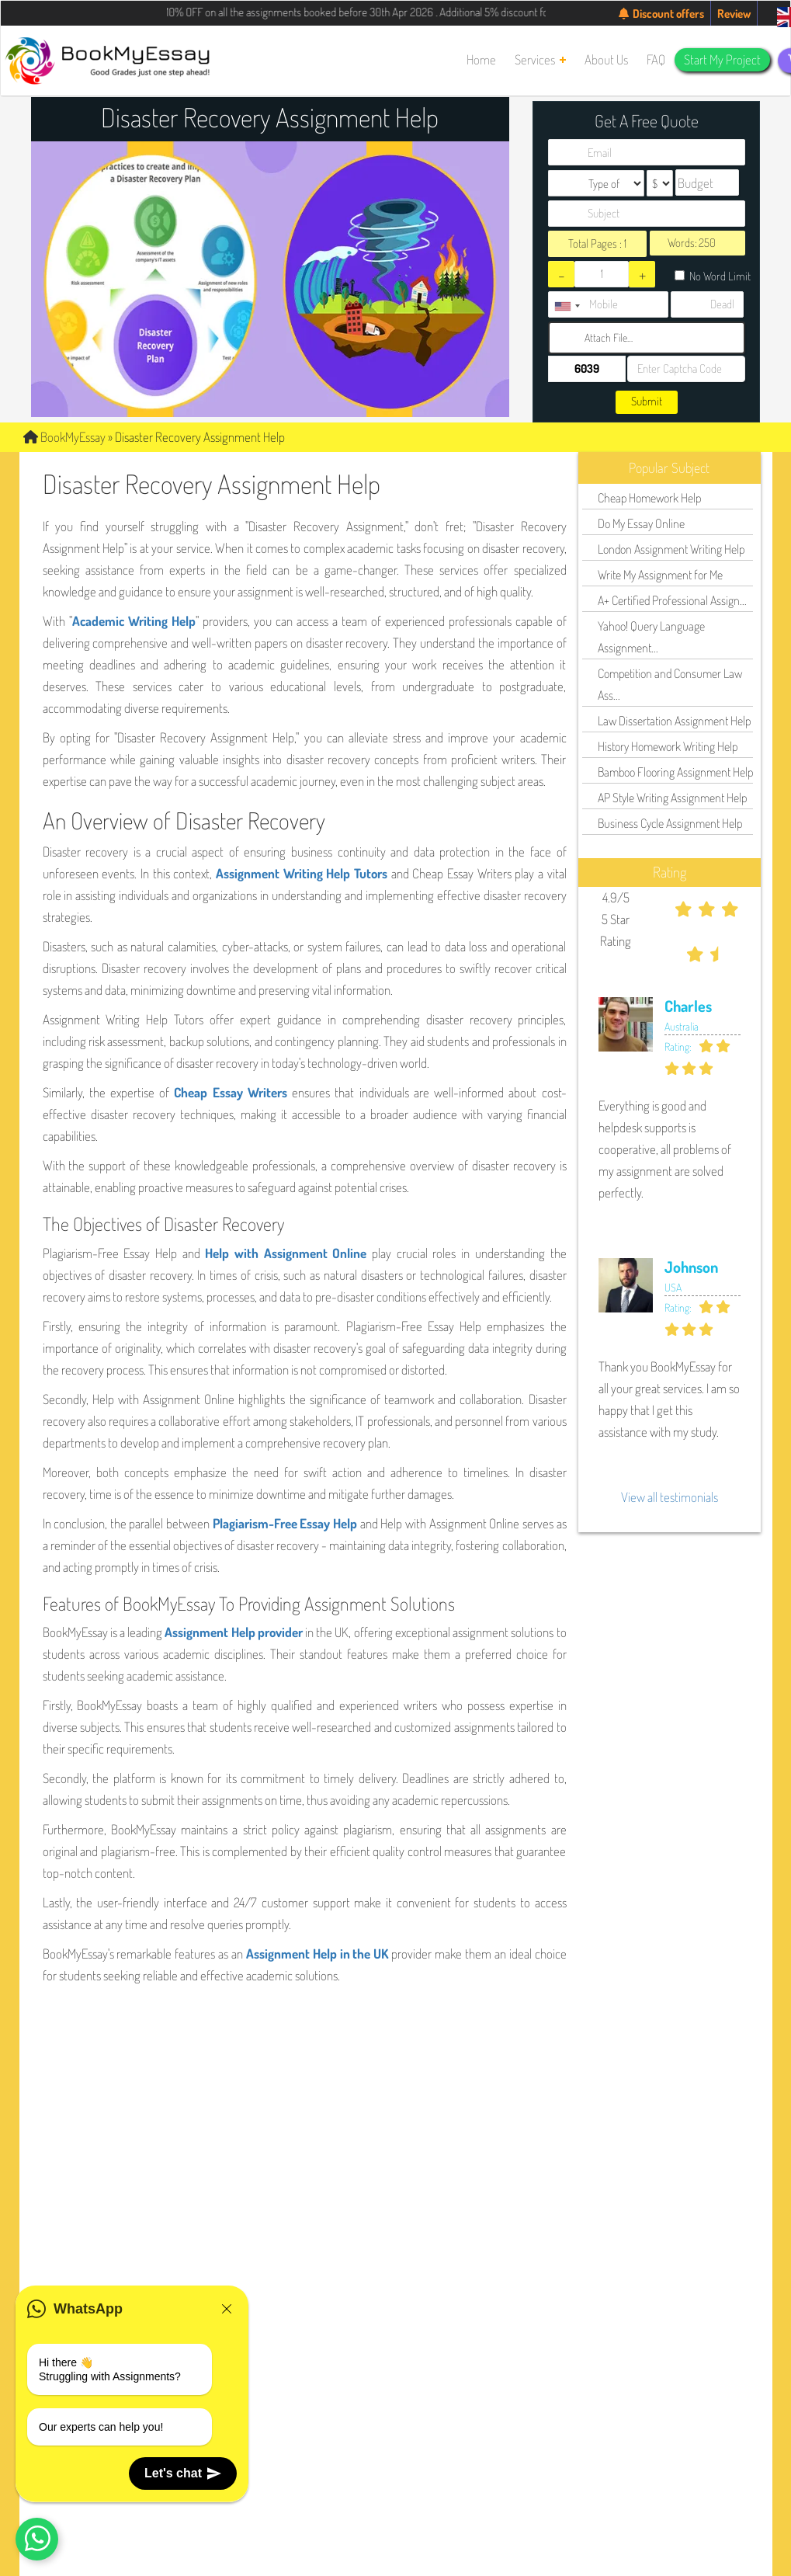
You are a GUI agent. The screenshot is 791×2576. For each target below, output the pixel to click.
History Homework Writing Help (667, 746)
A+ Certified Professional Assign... (672, 600)
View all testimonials (669, 1497)
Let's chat (182, 2473)
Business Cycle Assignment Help (670, 823)
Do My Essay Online (641, 523)
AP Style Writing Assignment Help (672, 797)
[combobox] (567, 306)
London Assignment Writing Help (671, 549)
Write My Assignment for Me (660, 574)
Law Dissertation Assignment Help (674, 720)
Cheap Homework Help (649, 498)
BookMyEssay (64, 437)
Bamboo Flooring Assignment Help (675, 772)
